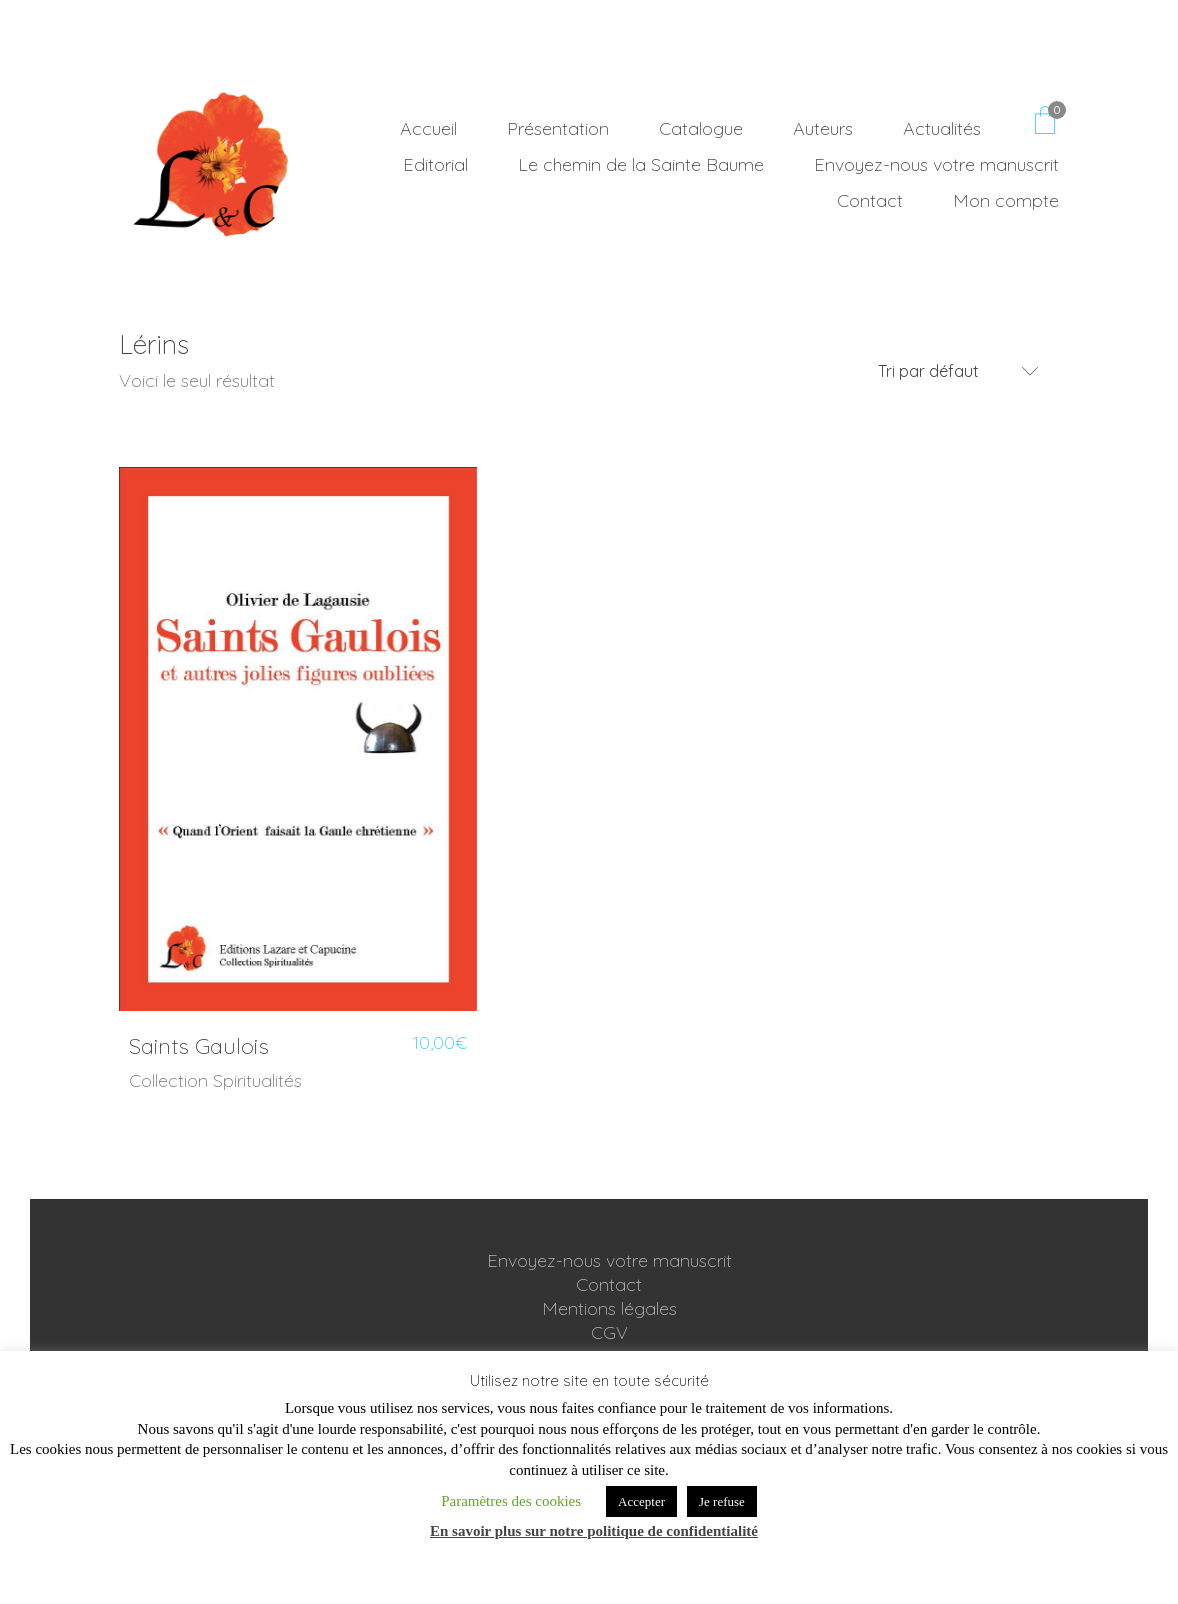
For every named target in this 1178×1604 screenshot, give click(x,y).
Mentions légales (609, 1308)
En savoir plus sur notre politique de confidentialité (594, 1531)
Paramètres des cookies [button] (511, 1501)
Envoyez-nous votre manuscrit (609, 1260)
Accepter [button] (641, 1501)
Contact (609, 1284)
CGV (609, 1332)
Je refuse (722, 1501)
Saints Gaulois (199, 1046)
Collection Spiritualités (215, 1080)
